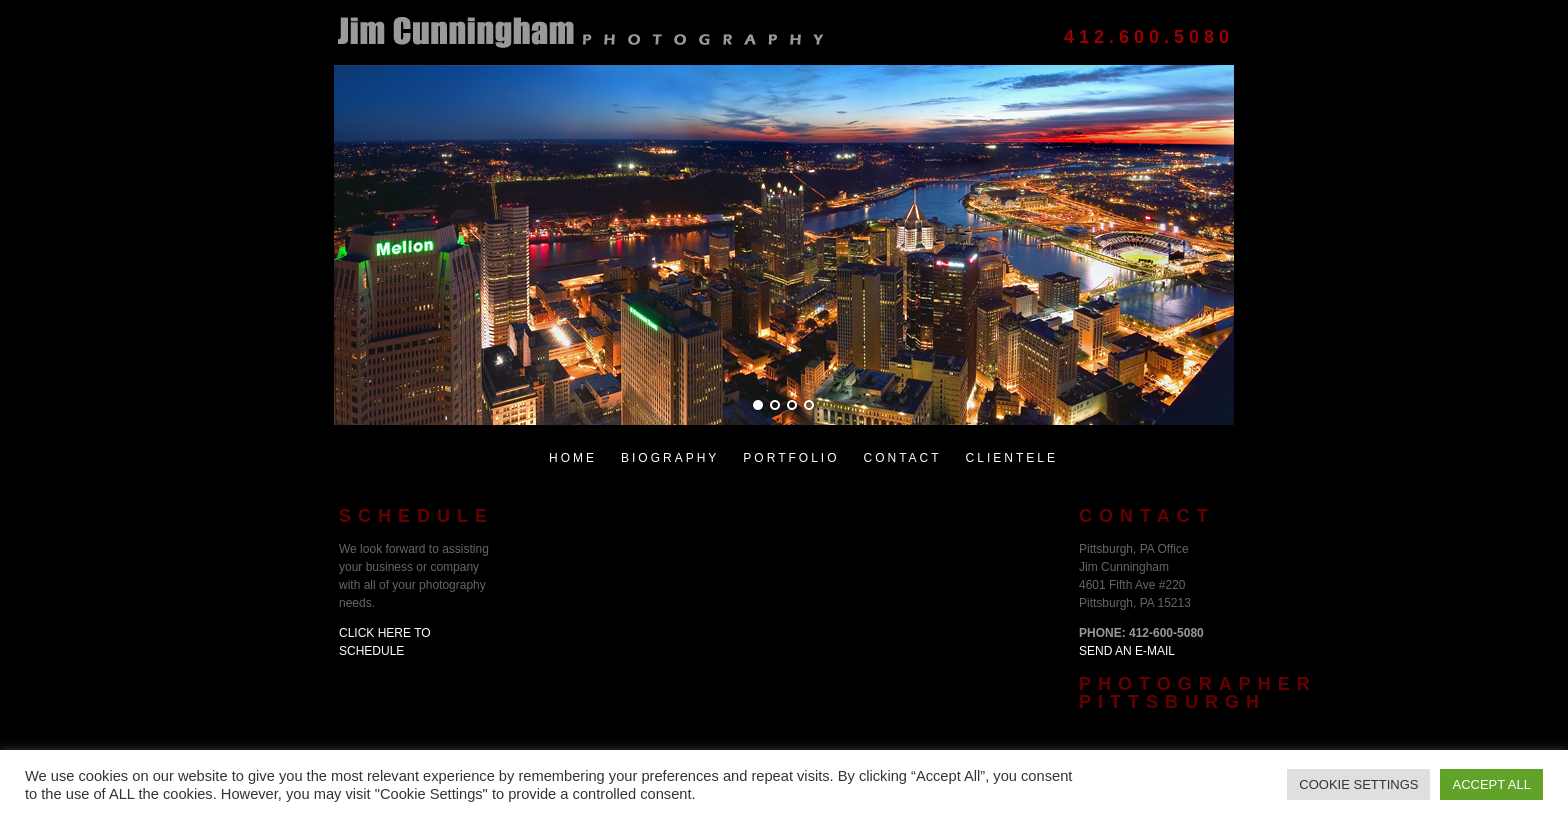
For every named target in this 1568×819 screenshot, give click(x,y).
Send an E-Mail (1127, 651)
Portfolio (791, 458)
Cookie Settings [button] (1358, 784)
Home (573, 458)
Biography (670, 458)
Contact (902, 458)
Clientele (1012, 458)
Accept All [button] (1491, 784)
